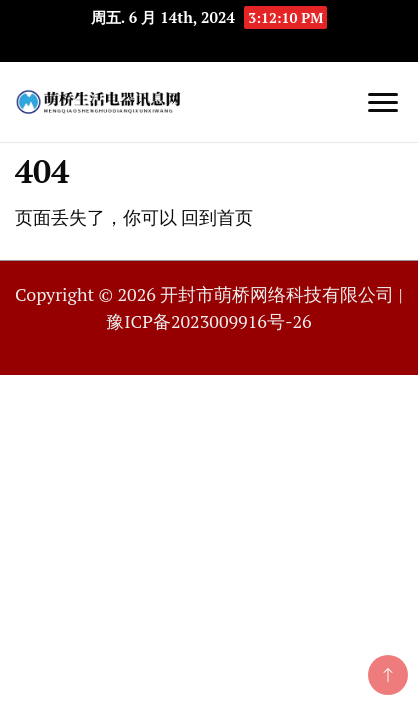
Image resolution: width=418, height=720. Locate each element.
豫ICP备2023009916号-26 (208, 321)
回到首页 (217, 217)
